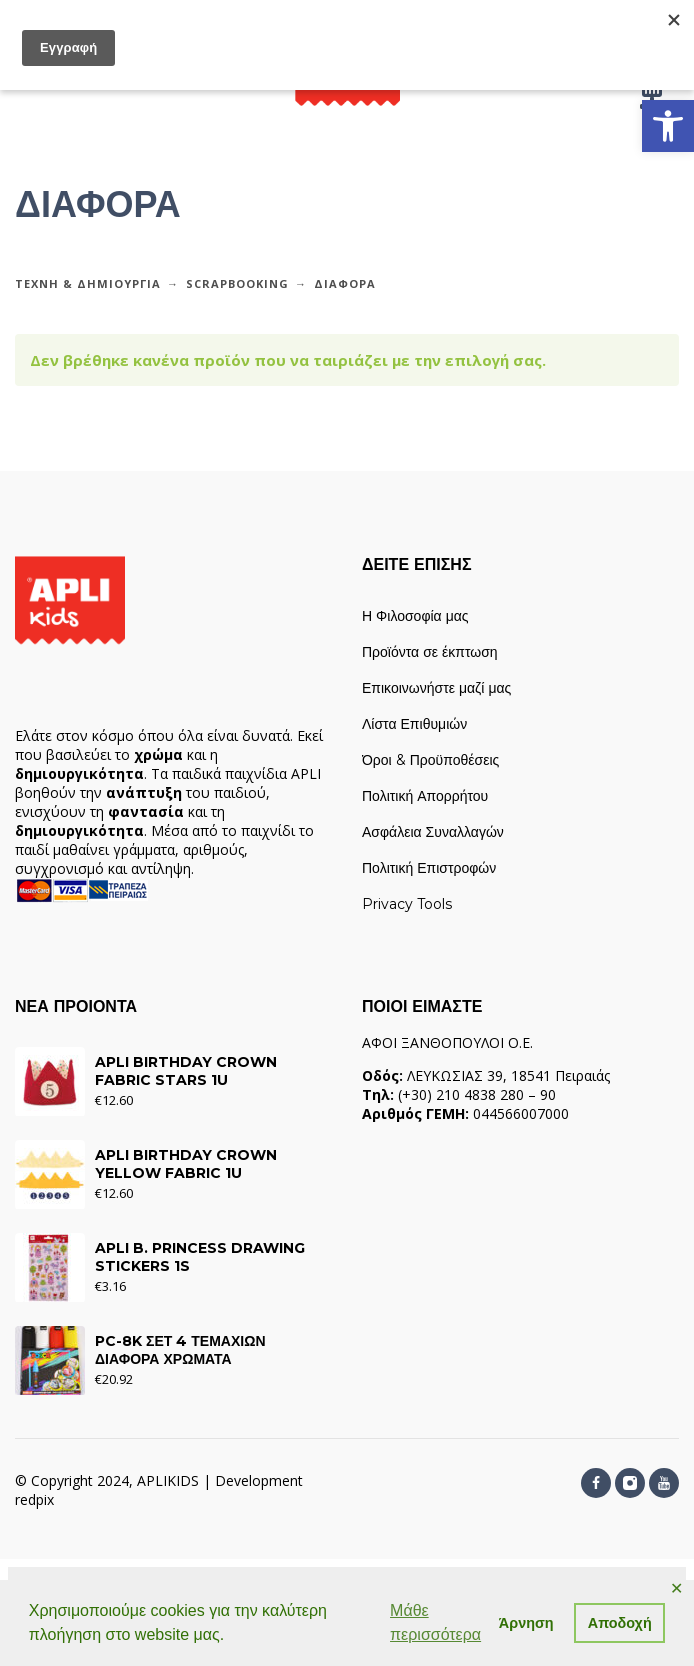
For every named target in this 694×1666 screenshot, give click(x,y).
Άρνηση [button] (526, 1623)
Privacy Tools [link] (407, 904)
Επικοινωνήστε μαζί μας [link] (436, 688)
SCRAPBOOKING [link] (237, 283)
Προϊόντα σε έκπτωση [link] (430, 652)
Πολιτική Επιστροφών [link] (429, 868)
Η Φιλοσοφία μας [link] (415, 616)
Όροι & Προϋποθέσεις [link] (430, 760)
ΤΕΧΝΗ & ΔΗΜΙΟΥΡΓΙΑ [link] (88, 283)
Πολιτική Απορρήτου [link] (425, 796)
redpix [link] (34, 1499)
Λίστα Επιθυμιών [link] (414, 724)
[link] (668, 126)
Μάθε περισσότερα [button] (435, 1622)
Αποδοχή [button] (620, 1623)
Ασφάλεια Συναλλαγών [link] (433, 832)
